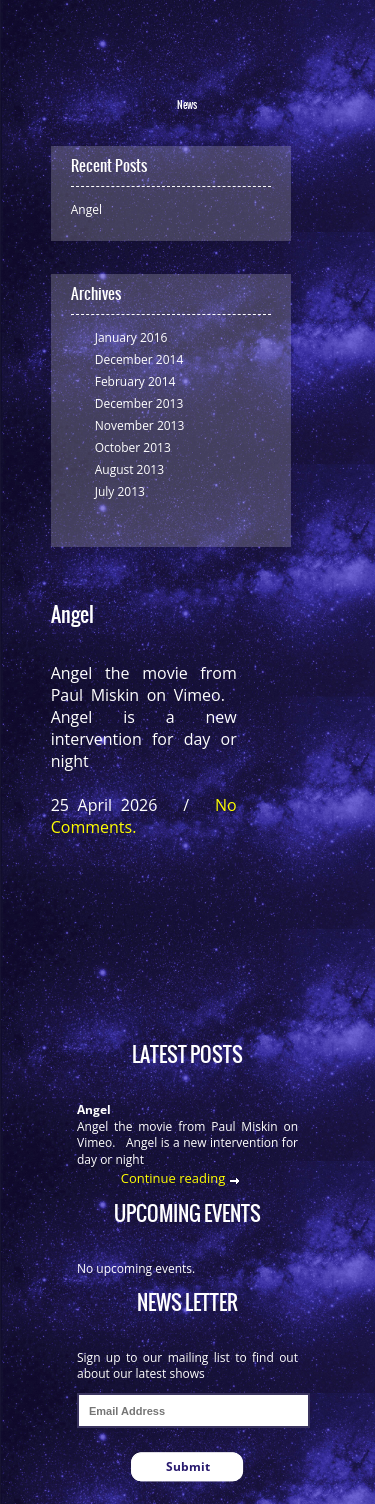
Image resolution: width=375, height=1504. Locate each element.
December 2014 (139, 359)
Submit (188, 1466)
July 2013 (120, 491)
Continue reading (173, 1178)
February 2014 (135, 381)
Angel (86, 209)
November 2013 (140, 425)
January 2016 (131, 337)
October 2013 (133, 447)
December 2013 (139, 403)
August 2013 (129, 469)
